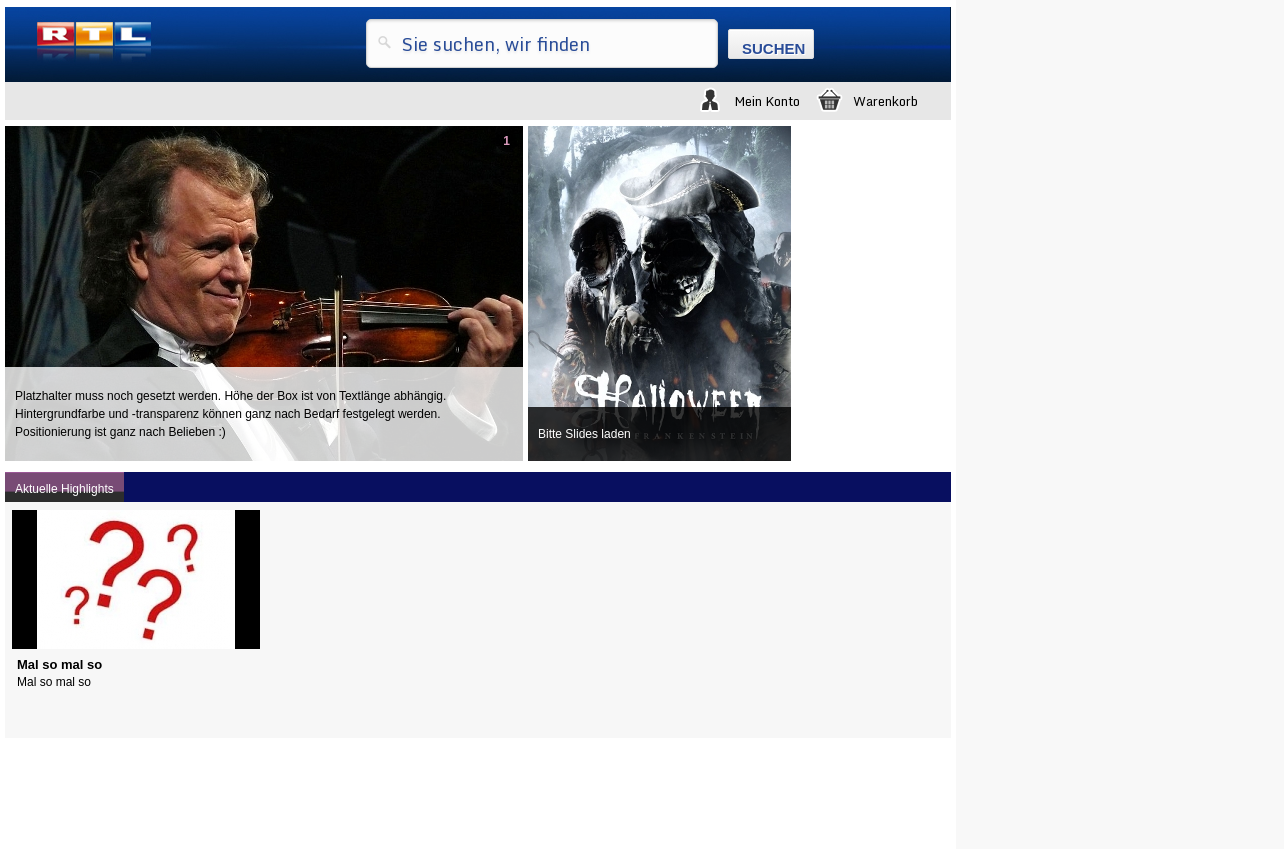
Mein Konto (747, 98)
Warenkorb (866, 98)
